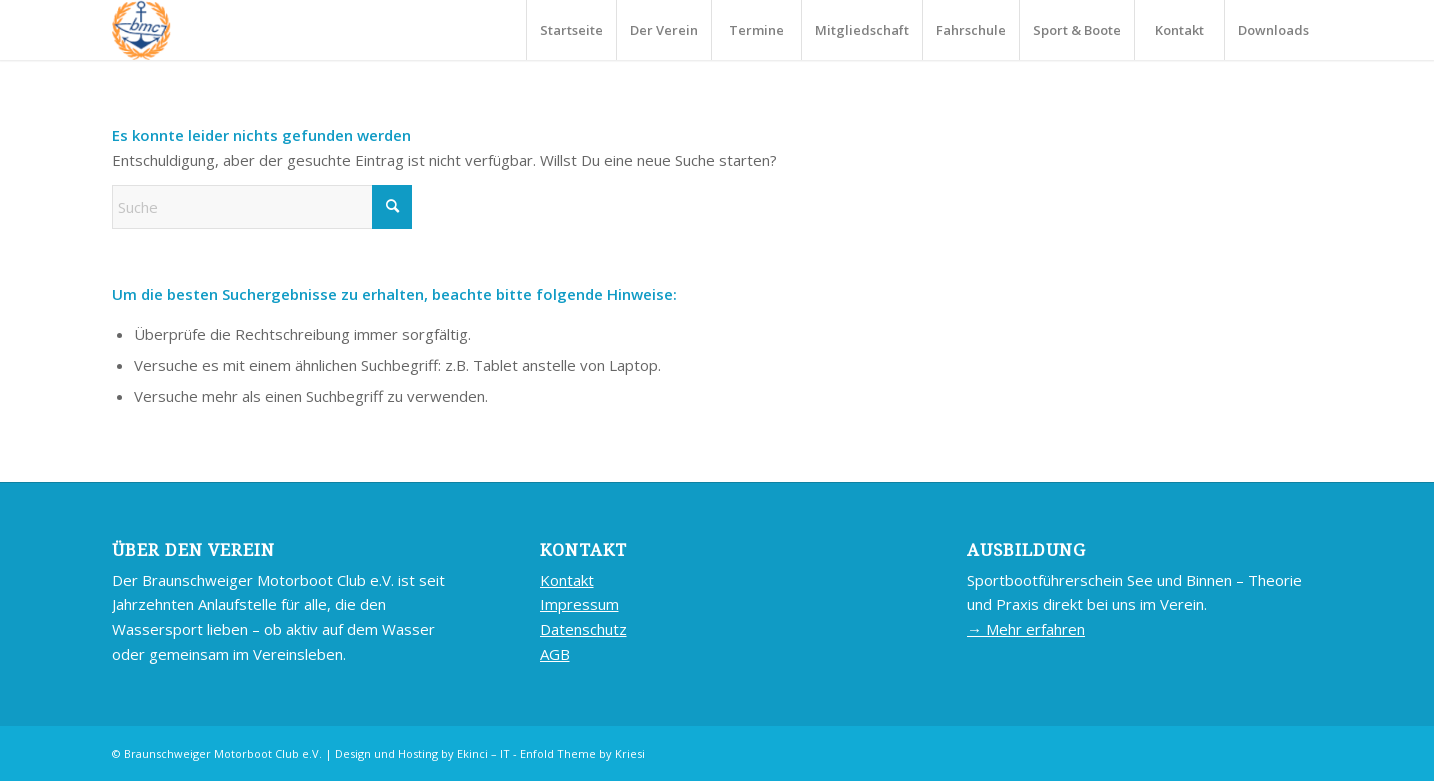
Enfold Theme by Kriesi (582, 753)
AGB (555, 654)
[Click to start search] (392, 207)
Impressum (579, 604)
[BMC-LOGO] (141, 30)
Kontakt (567, 580)
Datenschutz (583, 629)
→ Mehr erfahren (1026, 629)
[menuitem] (571, 30)
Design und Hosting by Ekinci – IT (422, 753)
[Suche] (262, 207)
